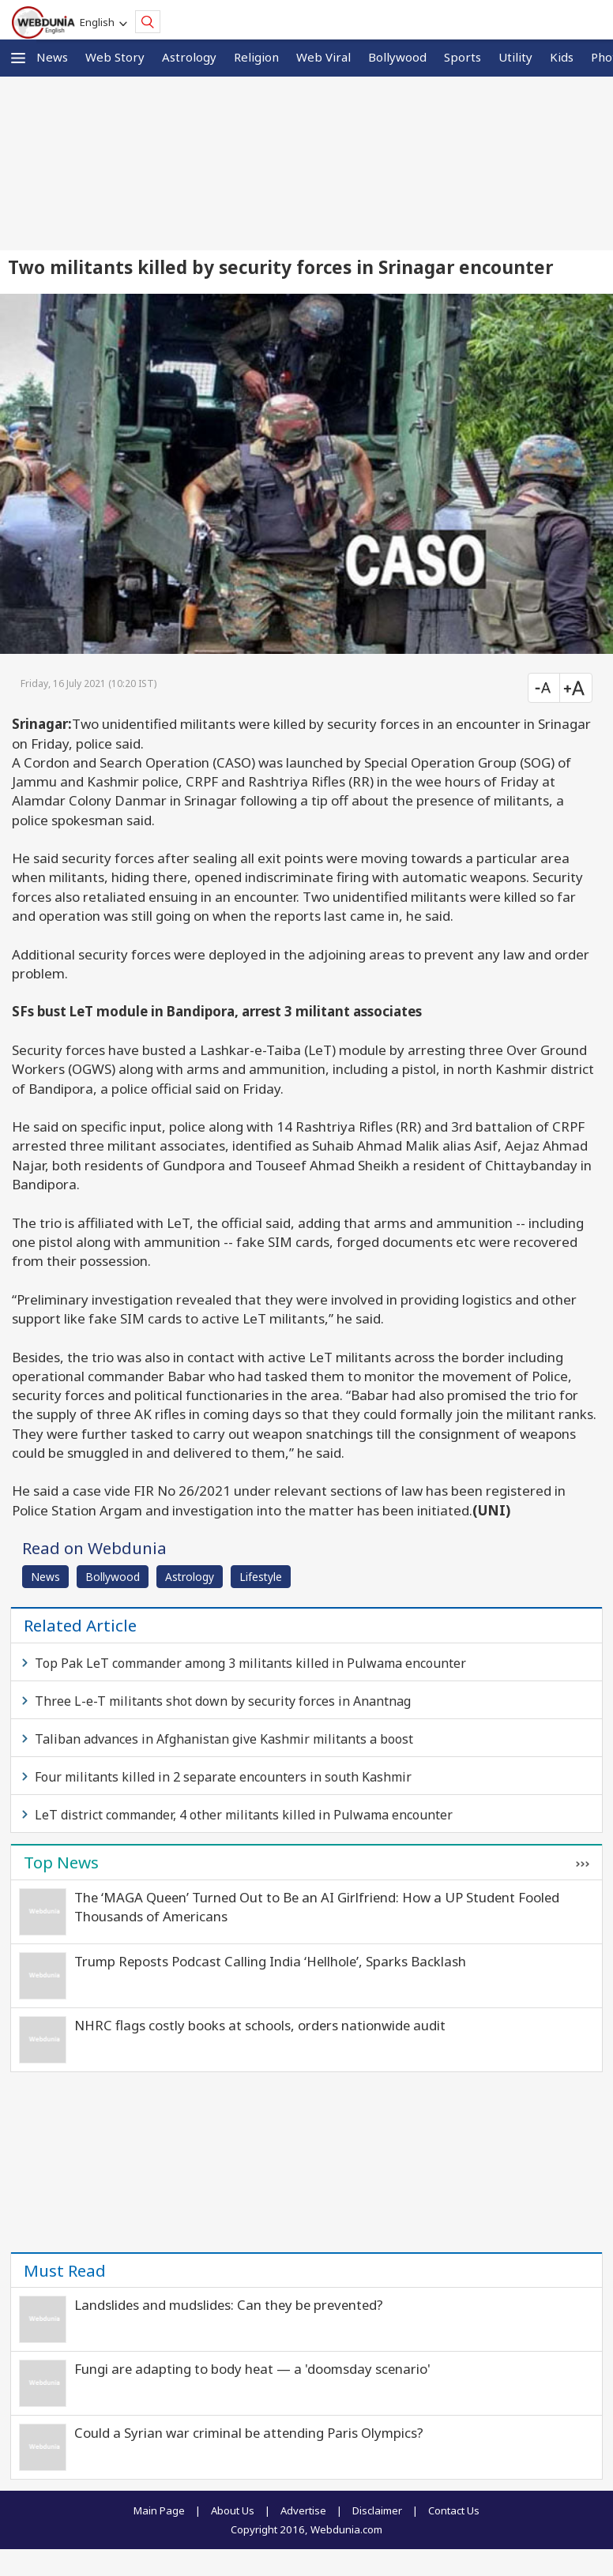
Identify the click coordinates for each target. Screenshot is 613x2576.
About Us (232, 2510)
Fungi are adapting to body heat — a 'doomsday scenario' (252, 2369)
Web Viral (323, 57)
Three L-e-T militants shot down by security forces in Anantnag (223, 1701)
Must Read (65, 2270)
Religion (256, 57)
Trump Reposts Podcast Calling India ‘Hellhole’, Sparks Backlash (270, 1961)
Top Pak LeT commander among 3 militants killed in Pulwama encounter (250, 1663)
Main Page (159, 2510)
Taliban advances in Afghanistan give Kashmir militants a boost (224, 1739)
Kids (562, 57)
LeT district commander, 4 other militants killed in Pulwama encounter (244, 1814)
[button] (18, 58)
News (52, 57)
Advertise (303, 2510)
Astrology (189, 57)
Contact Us (453, 2510)
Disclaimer (377, 2510)
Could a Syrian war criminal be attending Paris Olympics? (248, 2433)
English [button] (99, 22)
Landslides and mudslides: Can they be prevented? (228, 2305)
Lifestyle (260, 1576)
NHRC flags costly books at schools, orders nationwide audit (260, 2025)
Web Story (115, 57)
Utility (515, 57)
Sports (462, 57)
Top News (61, 1862)
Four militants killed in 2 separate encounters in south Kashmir (223, 1777)
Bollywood (397, 57)
